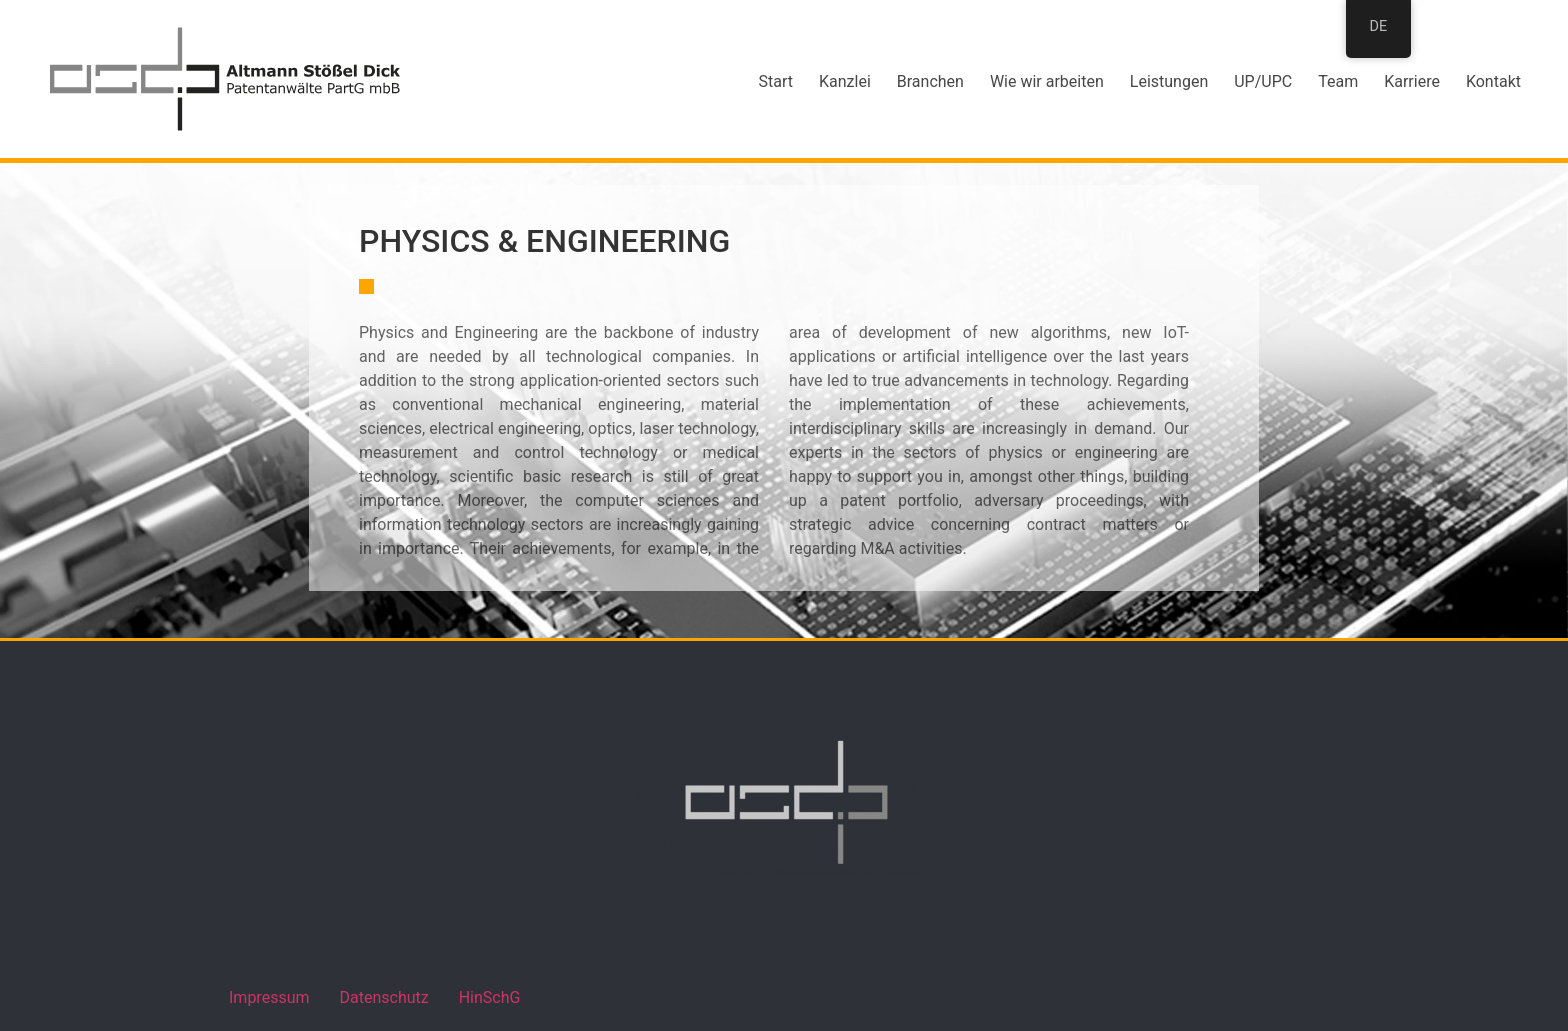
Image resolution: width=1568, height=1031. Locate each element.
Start (776, 81)
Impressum (269, 997)
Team (1338, 81)
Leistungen (1169, 81)
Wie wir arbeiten (1047, 81)
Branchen (930, 81)
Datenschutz (384, 997)
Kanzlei (845, 81)
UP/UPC (1263, 81)
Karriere (1412, 81)
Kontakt (1493, 81)
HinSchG (490, 997)
